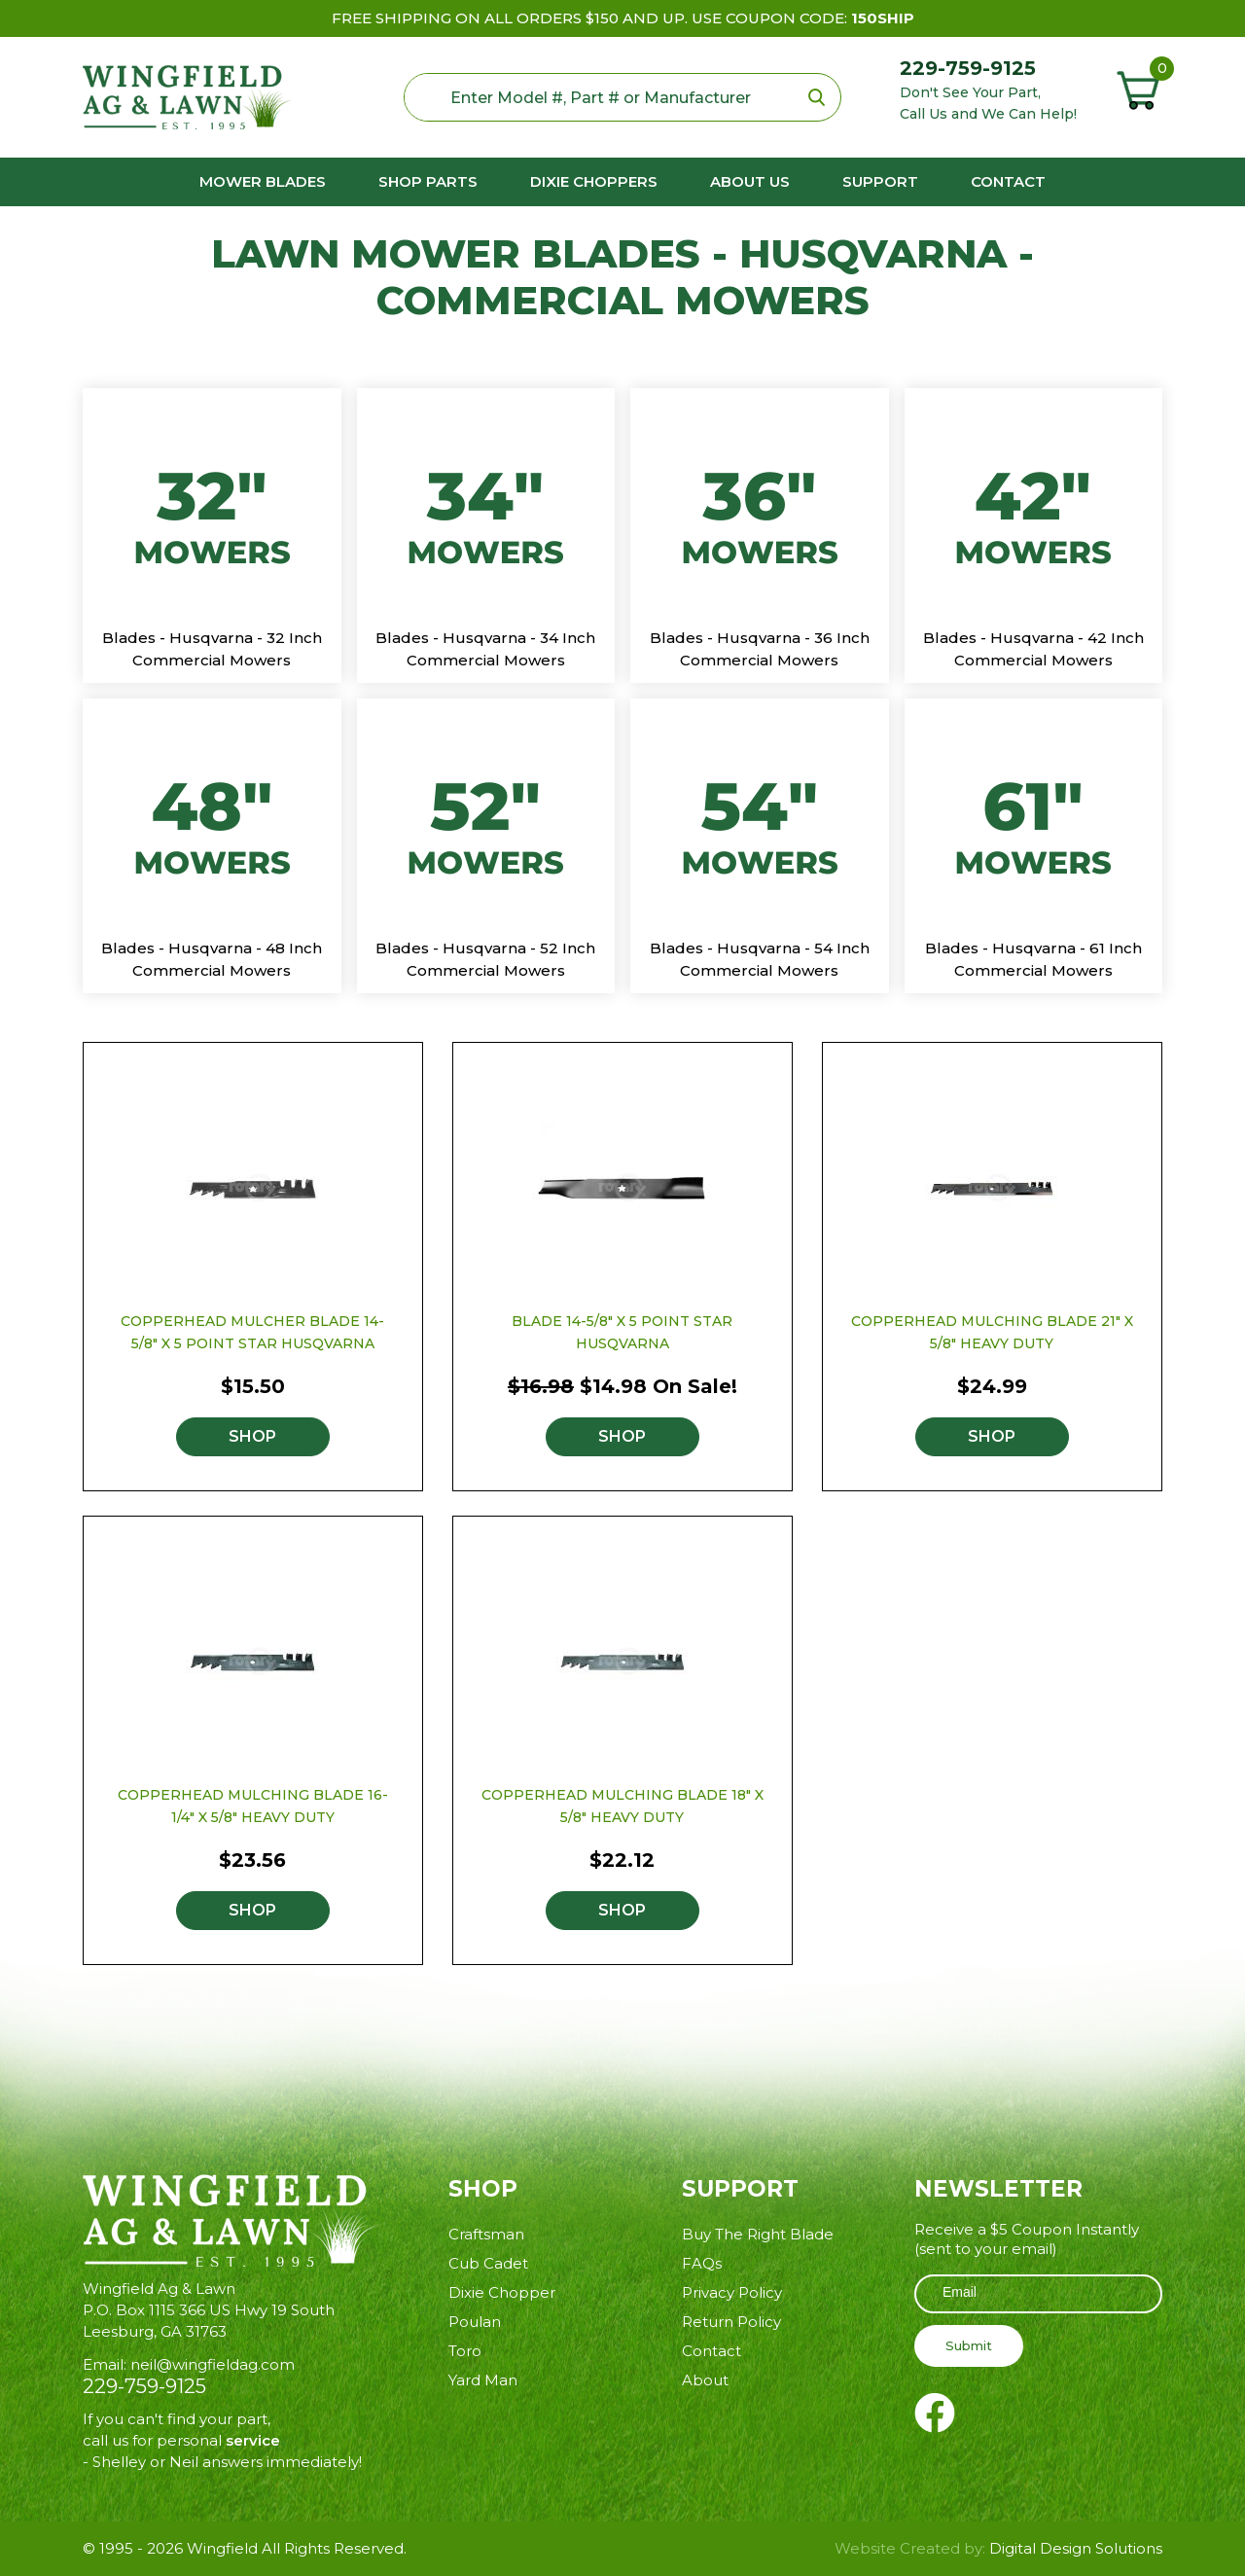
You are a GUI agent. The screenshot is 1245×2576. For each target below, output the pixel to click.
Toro (464, 2351)
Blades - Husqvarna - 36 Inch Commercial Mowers (760, 648)
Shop (252, 1436)
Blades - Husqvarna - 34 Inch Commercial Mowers (485, 648)
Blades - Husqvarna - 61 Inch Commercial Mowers (1033, 959)
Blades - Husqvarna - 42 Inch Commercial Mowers (1033, 648)
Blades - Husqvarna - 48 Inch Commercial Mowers (211, 959)
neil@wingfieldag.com (212, 2364)
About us (750, 181)
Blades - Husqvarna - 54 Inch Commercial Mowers (760, 959)
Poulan (474, 2321)
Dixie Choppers (594, 181)
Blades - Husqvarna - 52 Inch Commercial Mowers (485, 959)
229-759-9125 (968, 68)
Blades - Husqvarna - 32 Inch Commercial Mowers (212, 648)
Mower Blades (262, 181)
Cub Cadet (488, 2263)
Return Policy (731, 2321)
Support (880, 181)
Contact (1008, 181)
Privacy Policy (732, 2292)
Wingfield (222, 2548)
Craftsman (486, 2234)
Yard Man (482, 2380)
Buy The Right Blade (758, 2234)
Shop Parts (428, 181)
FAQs (702, 2263)
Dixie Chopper (501, 2292)
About (705, 2380)
